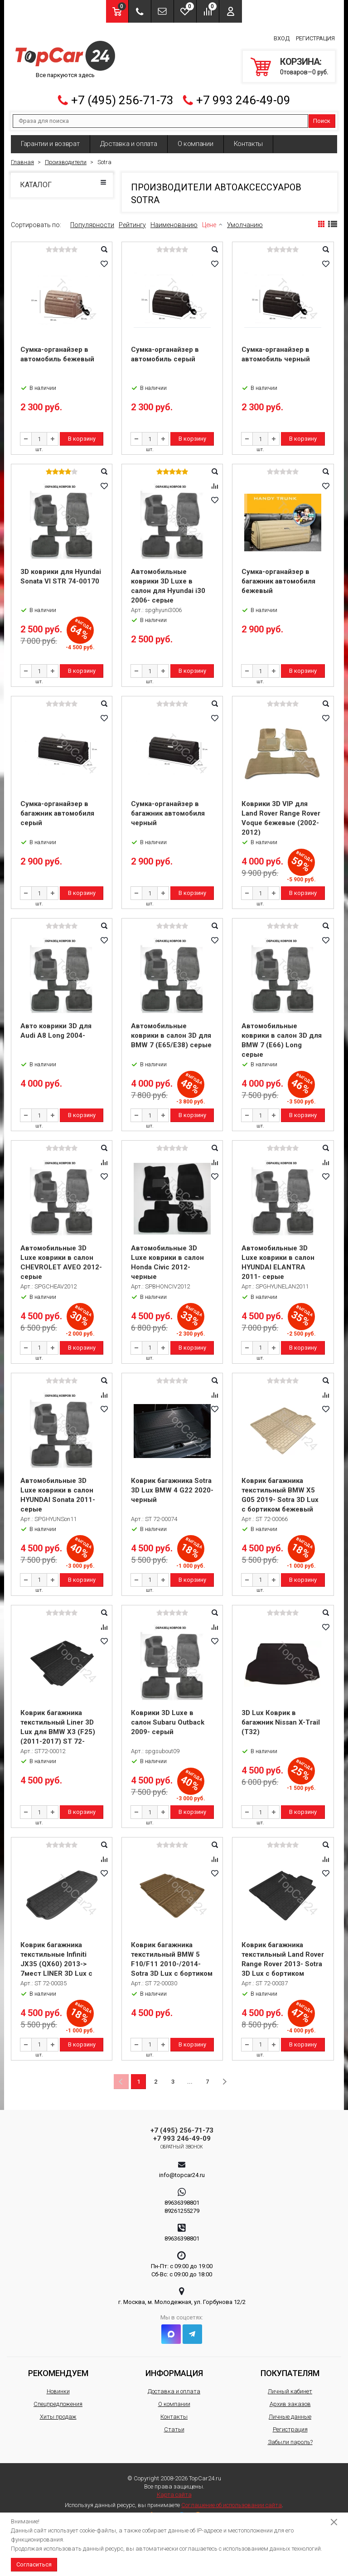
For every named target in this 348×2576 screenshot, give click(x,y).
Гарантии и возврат (50, 138)
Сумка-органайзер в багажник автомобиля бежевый (278, 575)
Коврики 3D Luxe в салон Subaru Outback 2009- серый (167, 1716)
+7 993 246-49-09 (243, 95)
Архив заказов (290, 2398)
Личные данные (290, 2410)
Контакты (248, 138)
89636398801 (181, 2196)
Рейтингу (132, 219)
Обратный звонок (181, 2141)
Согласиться (34, 2564)
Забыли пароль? (290, 2436)
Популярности (92, 219)
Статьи (174, 2423)
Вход (282, 35)
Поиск (321, 115)
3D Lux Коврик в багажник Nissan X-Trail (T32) (281, 1716)
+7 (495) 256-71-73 (122, 95)
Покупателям (290, 2367)
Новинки (58, 2385)
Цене (209, 219)
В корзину (82, 433)
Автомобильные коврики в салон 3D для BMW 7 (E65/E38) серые (171, 1030)
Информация (174, 2367)
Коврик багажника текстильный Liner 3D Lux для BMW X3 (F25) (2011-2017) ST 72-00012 (57, 1726)
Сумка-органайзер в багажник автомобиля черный (168, 807)
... (190, 2075)
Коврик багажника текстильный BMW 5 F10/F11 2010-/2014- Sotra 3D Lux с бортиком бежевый (172, 1958)
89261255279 (181, 2205)
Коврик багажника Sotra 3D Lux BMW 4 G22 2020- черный (172, 1484)
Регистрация (315, 35)
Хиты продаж (58, 2410)
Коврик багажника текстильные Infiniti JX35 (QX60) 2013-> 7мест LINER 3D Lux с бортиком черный (56, 1958)
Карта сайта (174, 2488)
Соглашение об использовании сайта (231, 2499)
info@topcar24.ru (182, 2169)
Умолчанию (245, 219)
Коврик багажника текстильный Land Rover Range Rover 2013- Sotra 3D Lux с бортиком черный (283, 1958)
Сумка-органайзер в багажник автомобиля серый (57, 807)
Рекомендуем (58, 2367)
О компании (195, 138)
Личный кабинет (290, 2385)
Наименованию (174, 219)
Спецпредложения (58, 2398)
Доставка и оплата (128, 138)
